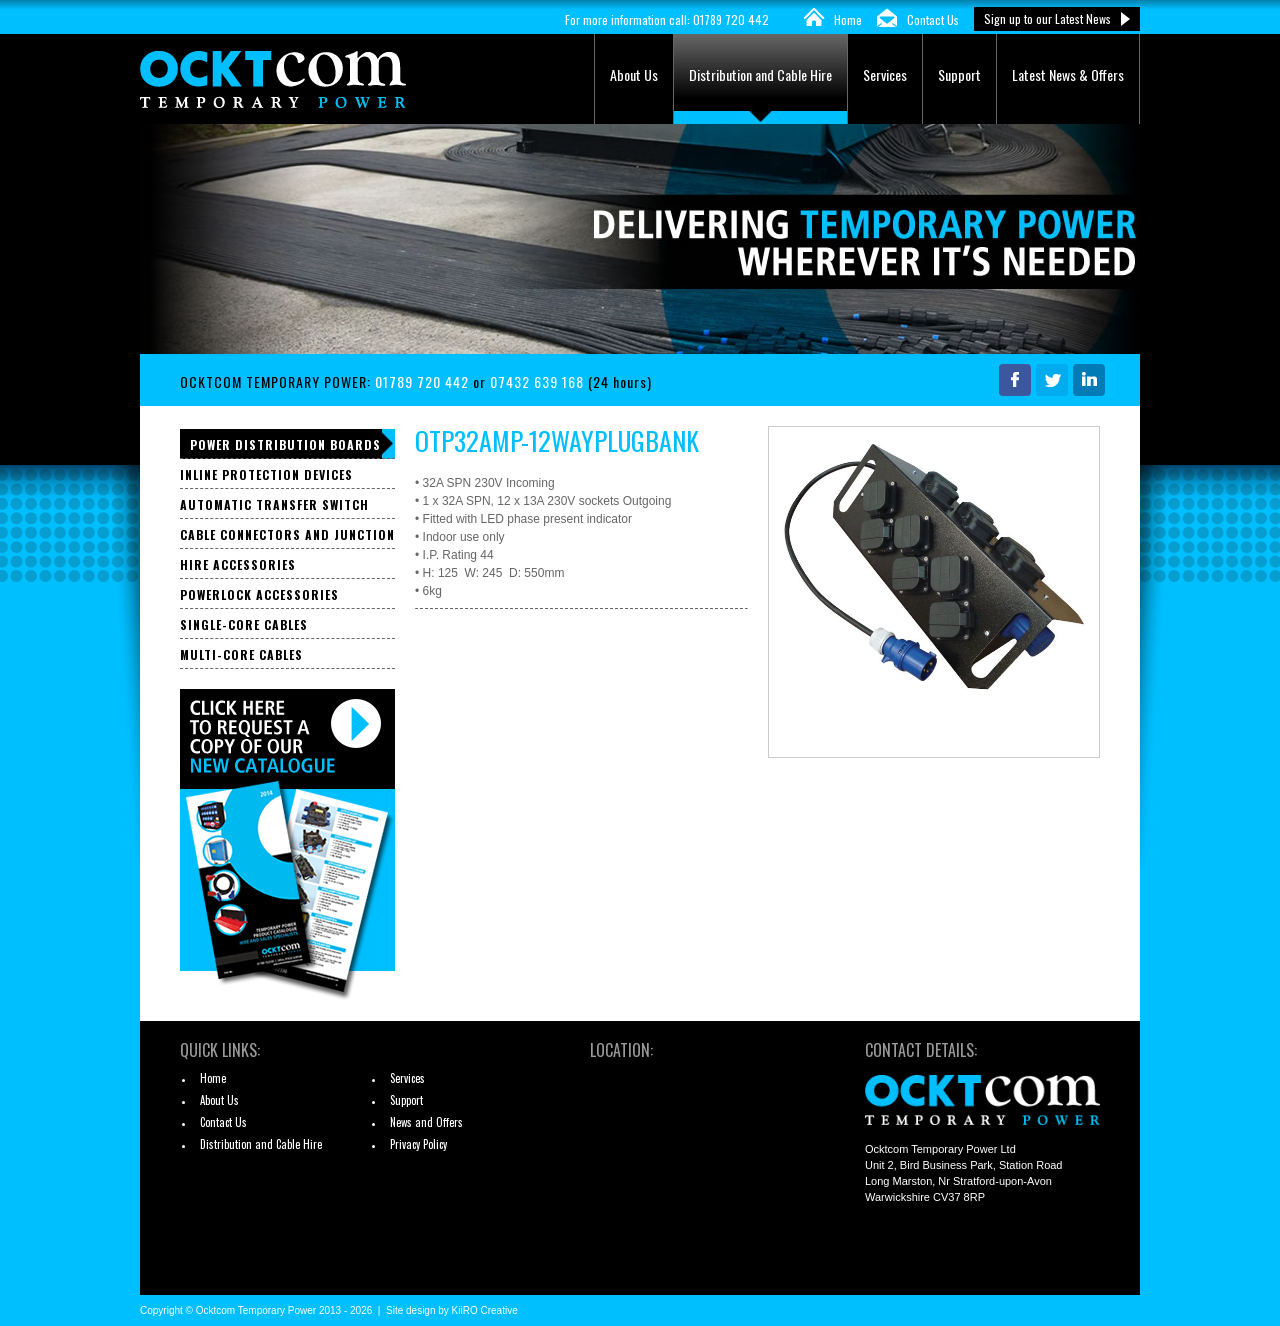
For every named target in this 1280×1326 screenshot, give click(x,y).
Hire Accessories (238, 564)
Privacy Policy (418, 1144)
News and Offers (426, 1122)
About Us (634, 74)
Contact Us (933, 19)
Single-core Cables (244, 624)
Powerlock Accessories (259, 594)
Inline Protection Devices (266, 474)
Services (885, 74)
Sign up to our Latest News (1047, 18)
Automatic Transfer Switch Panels (274, 507)
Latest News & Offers (1068, 74)
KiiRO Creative (485, 1310)
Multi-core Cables (241, 654)
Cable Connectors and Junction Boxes (287, 537)
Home (848, 19)
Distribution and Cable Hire (760, 74)
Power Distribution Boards (285, 444)
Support (959, 74)
